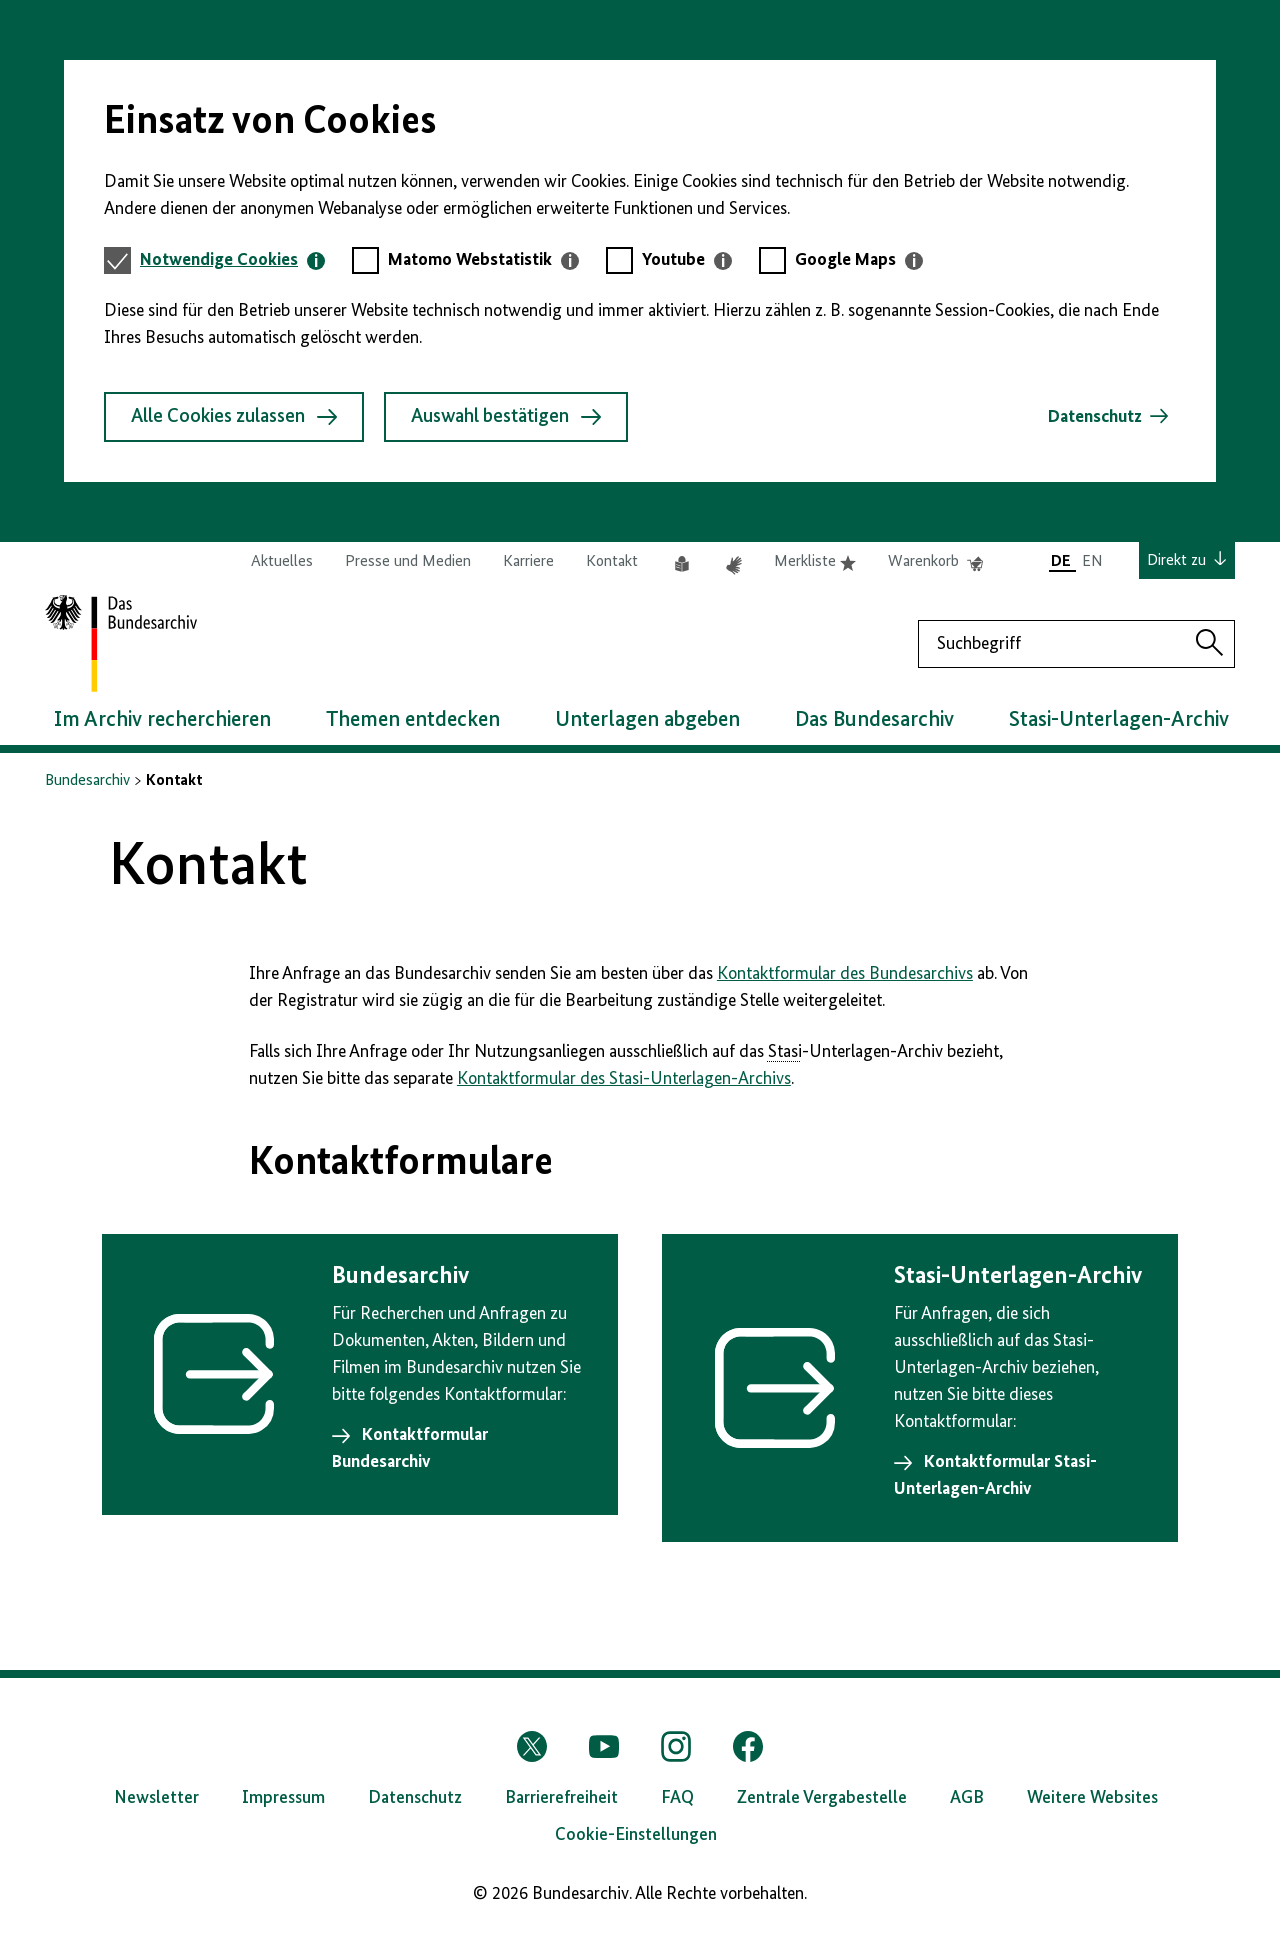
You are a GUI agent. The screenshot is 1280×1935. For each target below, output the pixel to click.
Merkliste (815, 562)
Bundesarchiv (87, 781)
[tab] (232, 260)
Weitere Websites (1092, 1798)
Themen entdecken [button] (413, 720)
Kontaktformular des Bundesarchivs (845, 974)
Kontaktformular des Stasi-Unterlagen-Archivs (624, 1079)
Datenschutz (1095, 417)
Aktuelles (282, 562)
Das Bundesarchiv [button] (874, 720)
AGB (967, 1798)
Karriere (528, 562)
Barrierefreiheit (561, 1798)
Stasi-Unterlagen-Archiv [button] (1119, 720)
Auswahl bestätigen (506, 417)
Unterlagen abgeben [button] (647, 720)
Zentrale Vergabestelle (822, 1798)
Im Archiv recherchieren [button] (162, 720)
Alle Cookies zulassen (234, 417)
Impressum (283, 1798)
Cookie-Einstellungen (636, 1835)
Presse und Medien (408, 562)
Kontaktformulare (401, 1163)
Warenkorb (935, 562)
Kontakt (612, 562)
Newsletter (156, 1798)
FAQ (677, 1798)
